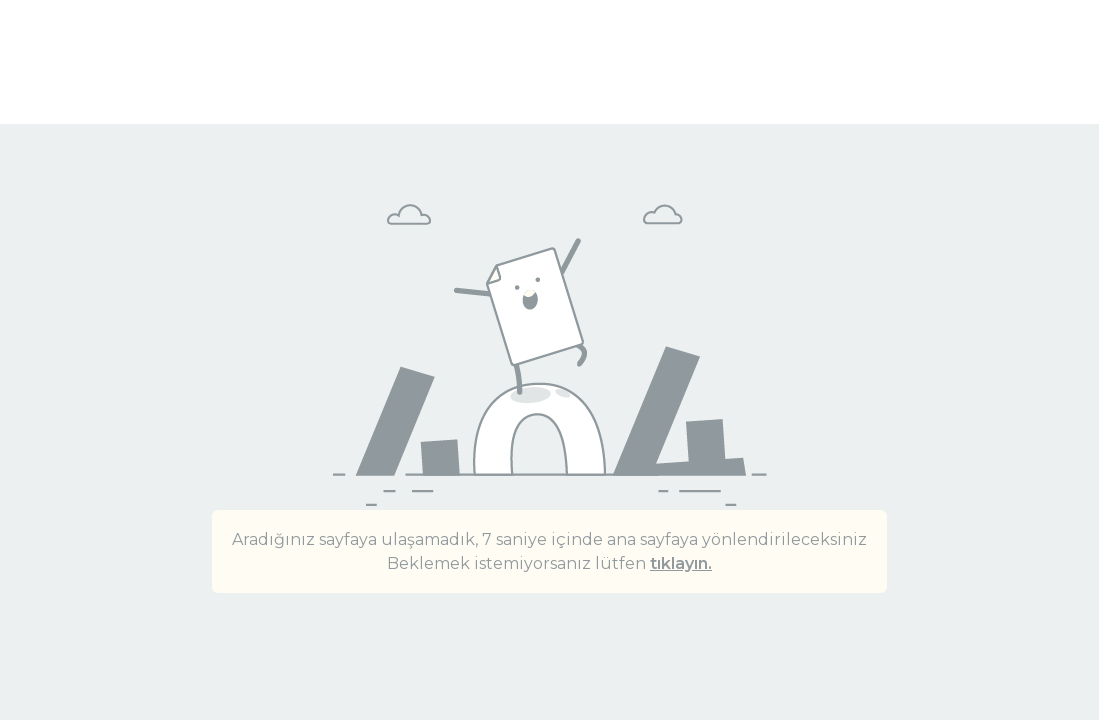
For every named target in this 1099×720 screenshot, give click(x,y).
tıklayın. (681, 563)
